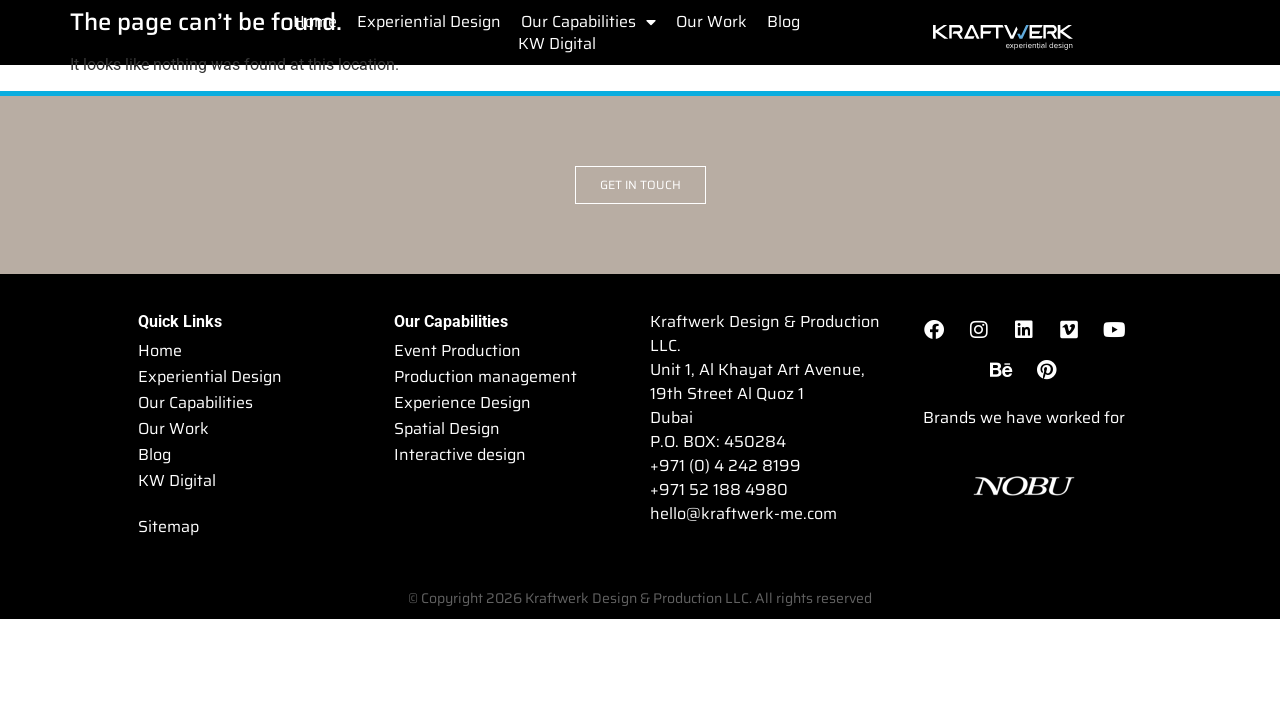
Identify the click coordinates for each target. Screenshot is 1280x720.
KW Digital (557, 44)
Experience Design (462, 402)
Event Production (457, 350)
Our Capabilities (588, 22)
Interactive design (460, 454)
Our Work (711, 22)
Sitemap (168, 526)
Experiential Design (429, 22)
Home (315, 22)
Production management (485, 376)
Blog (783, 22)
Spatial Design (447, 428)
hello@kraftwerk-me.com (743, 513)
